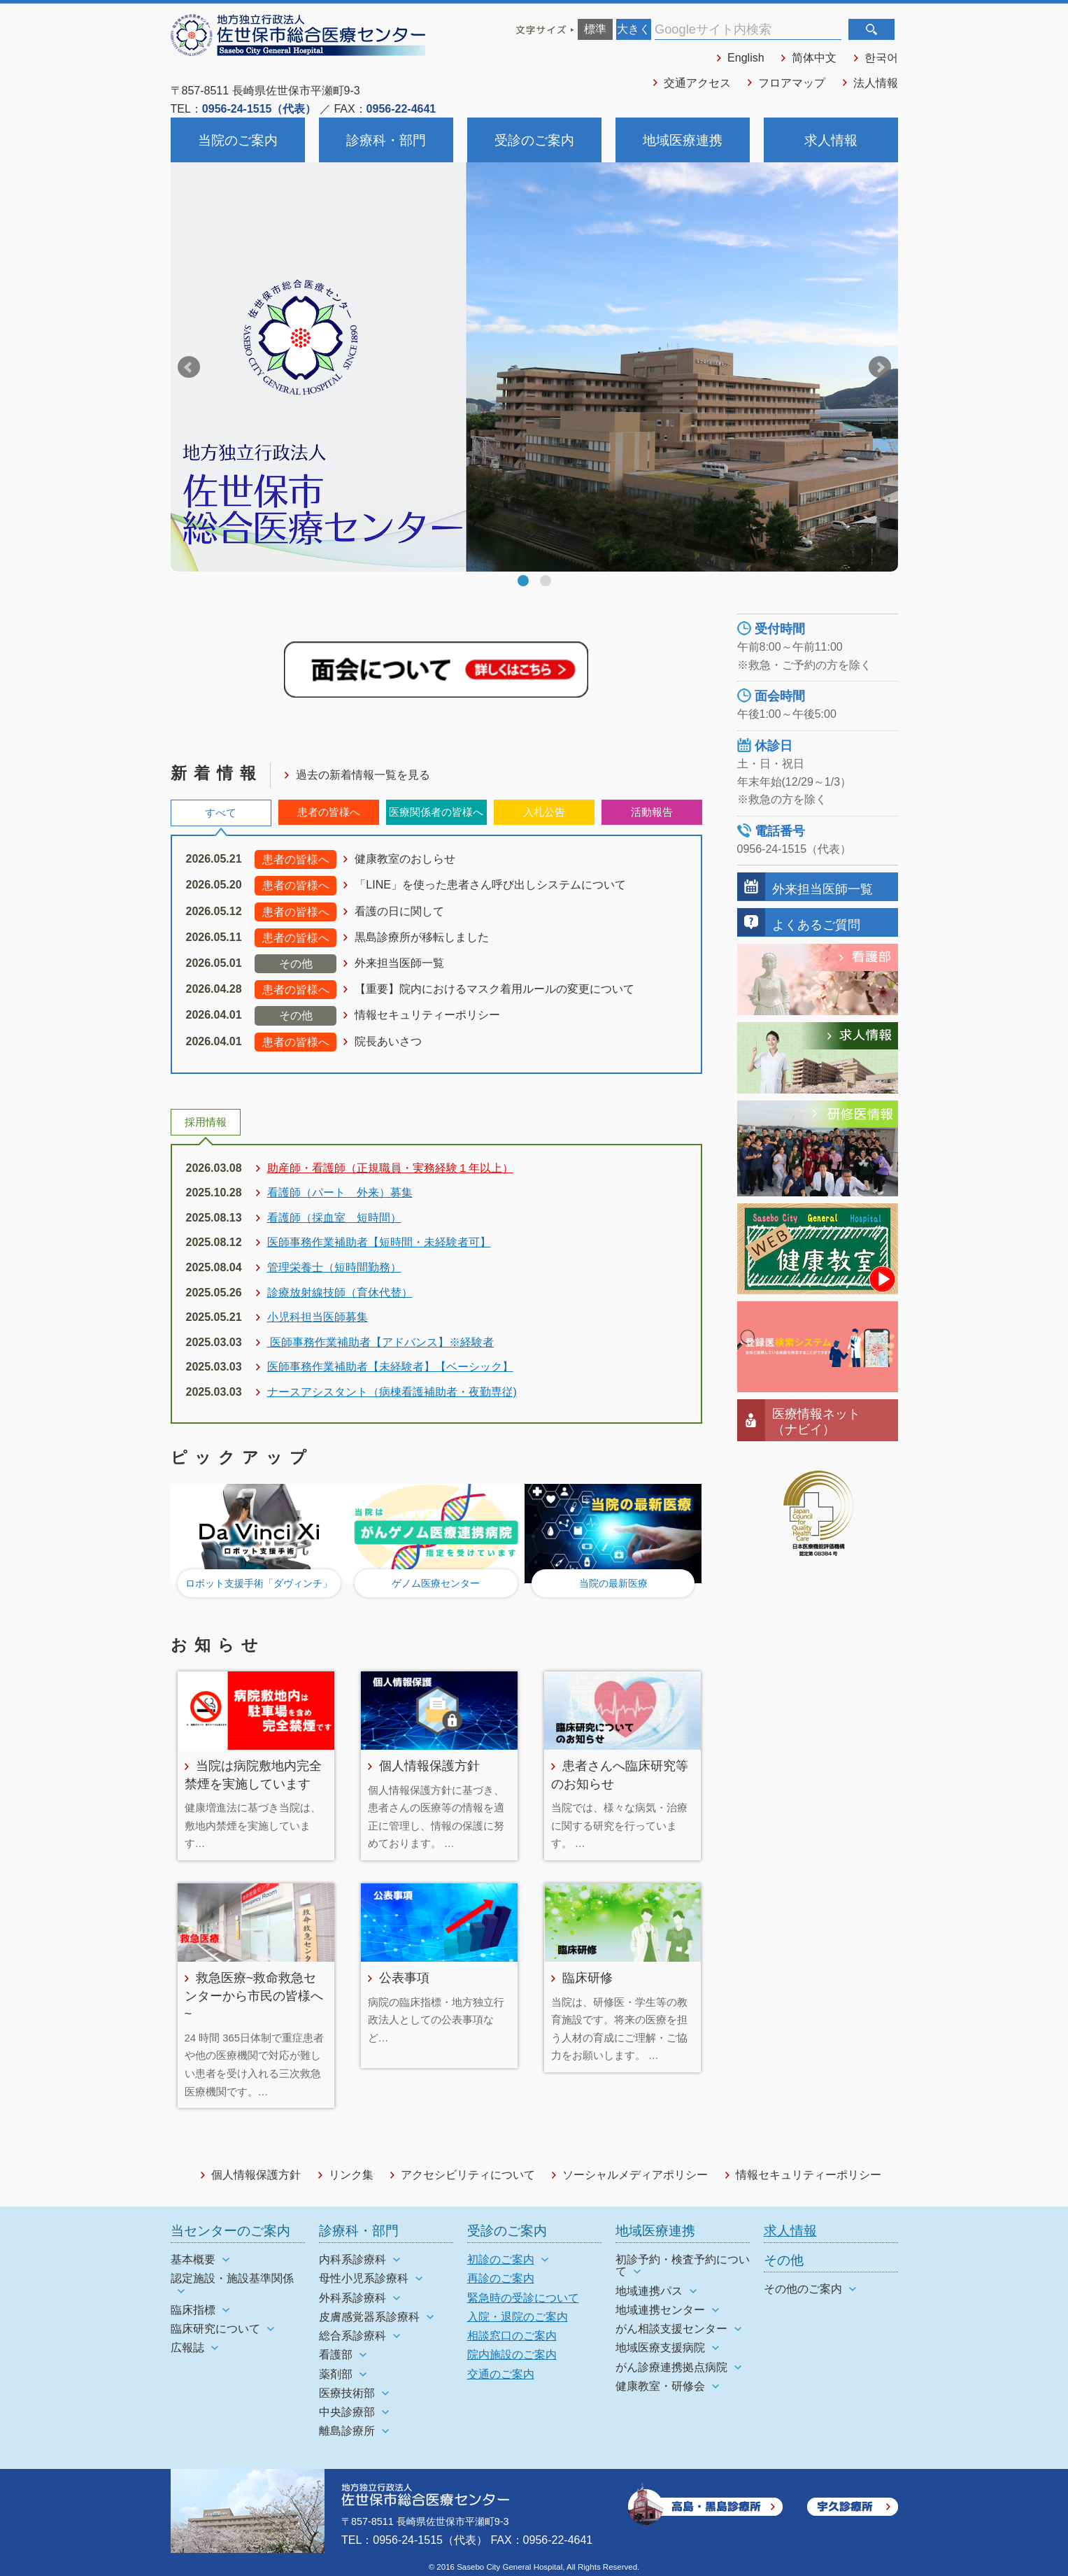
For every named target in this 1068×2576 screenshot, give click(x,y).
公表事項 (404, 1977)
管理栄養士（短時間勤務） (334, 1267)
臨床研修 (587, 1977)
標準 (595, 29)
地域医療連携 (682, 140)
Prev (189, 367)
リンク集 (351, 2175)
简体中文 (814, 58)
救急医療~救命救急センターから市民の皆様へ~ (254, 1995)
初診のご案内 (500, 2259)
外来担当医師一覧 (399, 963)
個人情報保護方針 (429, 1765)
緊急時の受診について (523, 2298)
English (745, 58)
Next (880, 367)
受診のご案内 (534, 140)
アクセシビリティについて (468, 2175)
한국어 (881, 58)
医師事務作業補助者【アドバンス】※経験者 (380, 1342)
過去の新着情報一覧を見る (363, 775)
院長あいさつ (388, 1041)
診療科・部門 (386, 140)
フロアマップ (791, 83)
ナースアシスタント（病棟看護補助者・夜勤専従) (392, 1392)
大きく (633, 29)
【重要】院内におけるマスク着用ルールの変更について (494, 989)
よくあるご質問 (816, 924)
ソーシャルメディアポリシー (635, 2175)
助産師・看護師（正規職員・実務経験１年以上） (390, 1168)
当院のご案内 (238, 140)
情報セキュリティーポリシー (427, 1015)
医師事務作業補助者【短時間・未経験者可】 (379, 1242)
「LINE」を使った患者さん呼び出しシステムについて (490, 885)
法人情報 (875, 83)
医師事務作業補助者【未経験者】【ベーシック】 (390, 1367)
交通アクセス (697, 83)
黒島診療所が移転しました (422, 937)
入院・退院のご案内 (517, 2317)
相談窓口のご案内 (512, 2336)
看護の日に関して (399, 911)
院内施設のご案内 (512, 2355)
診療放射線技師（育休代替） (340, 1292)
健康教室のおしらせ (405, 859)
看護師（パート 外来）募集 (340, 1192)
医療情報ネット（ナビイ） (816, 1421)
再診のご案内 (500, 2278)
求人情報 (830, 140)
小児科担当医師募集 (317, 1317)
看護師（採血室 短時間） (334, 1218)
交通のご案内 (500, 2374)
